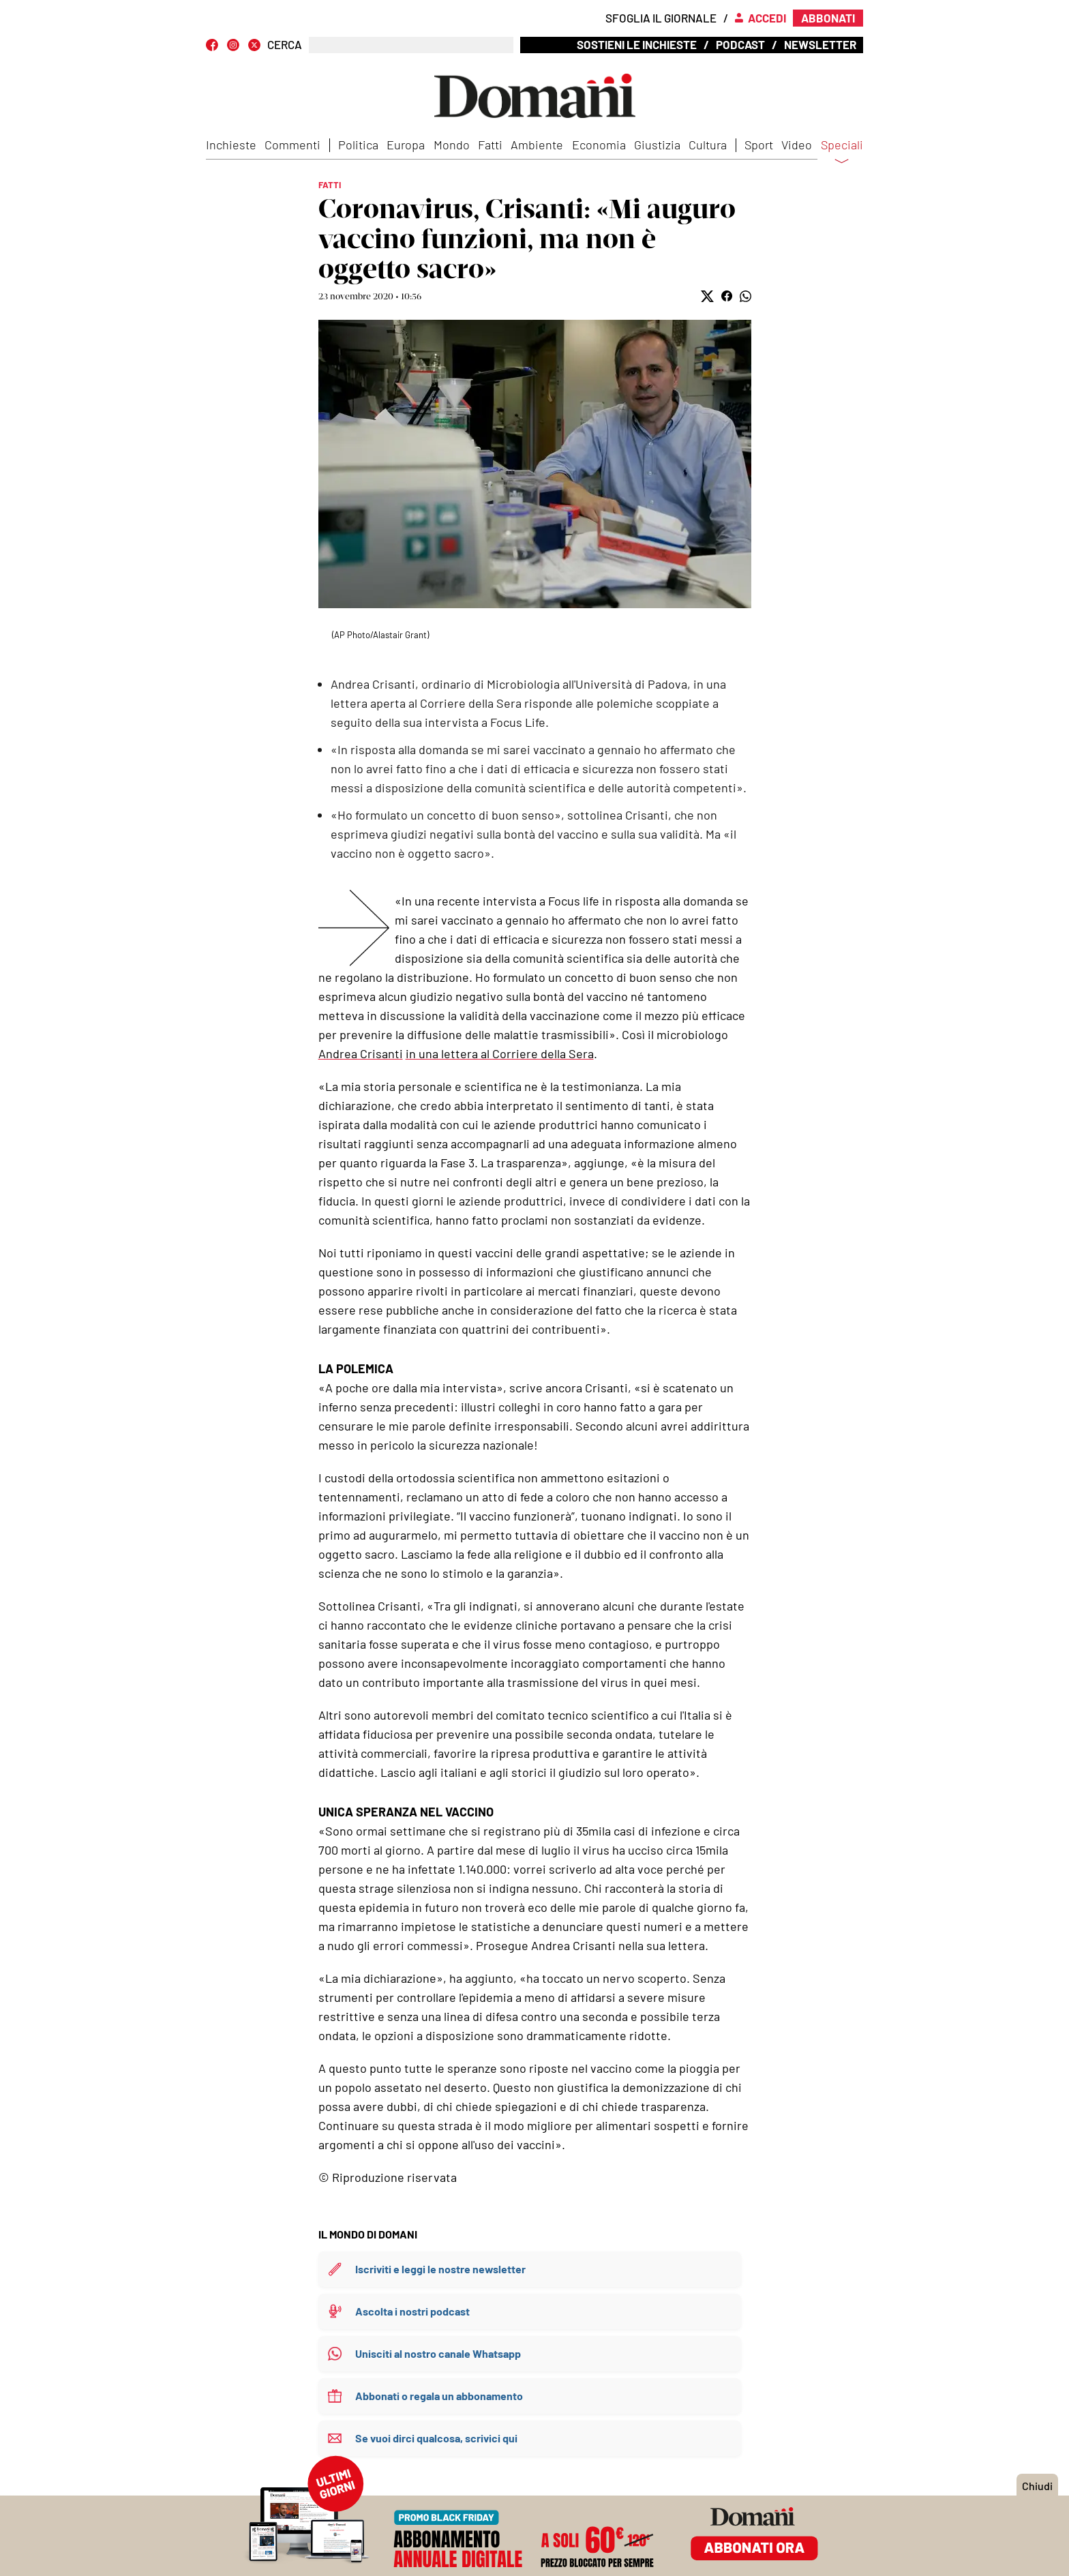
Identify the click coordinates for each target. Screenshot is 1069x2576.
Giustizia (657, 144)
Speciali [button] (842, 153)
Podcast (740, 44)
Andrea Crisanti (360, 1053)
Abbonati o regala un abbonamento (439, 2395)
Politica (358, 144)
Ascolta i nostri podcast (412, 2311)
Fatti (490, 144)
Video (796, 144)
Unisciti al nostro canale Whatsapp (438, 2353)
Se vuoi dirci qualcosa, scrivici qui (436, 2437)
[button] (707, 296)
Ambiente (537, 144)
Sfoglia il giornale (661, 18)
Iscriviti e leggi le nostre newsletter (440, 2268)
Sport (758, 144)
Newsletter (820, 44)
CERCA (284, 44)
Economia (599, 144)
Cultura (708, 144)
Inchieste (231, 144)
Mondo (452, 144)
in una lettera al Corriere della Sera (500, 1053)
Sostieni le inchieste (637, 44)
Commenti (292, 144)
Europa (406, 144)
